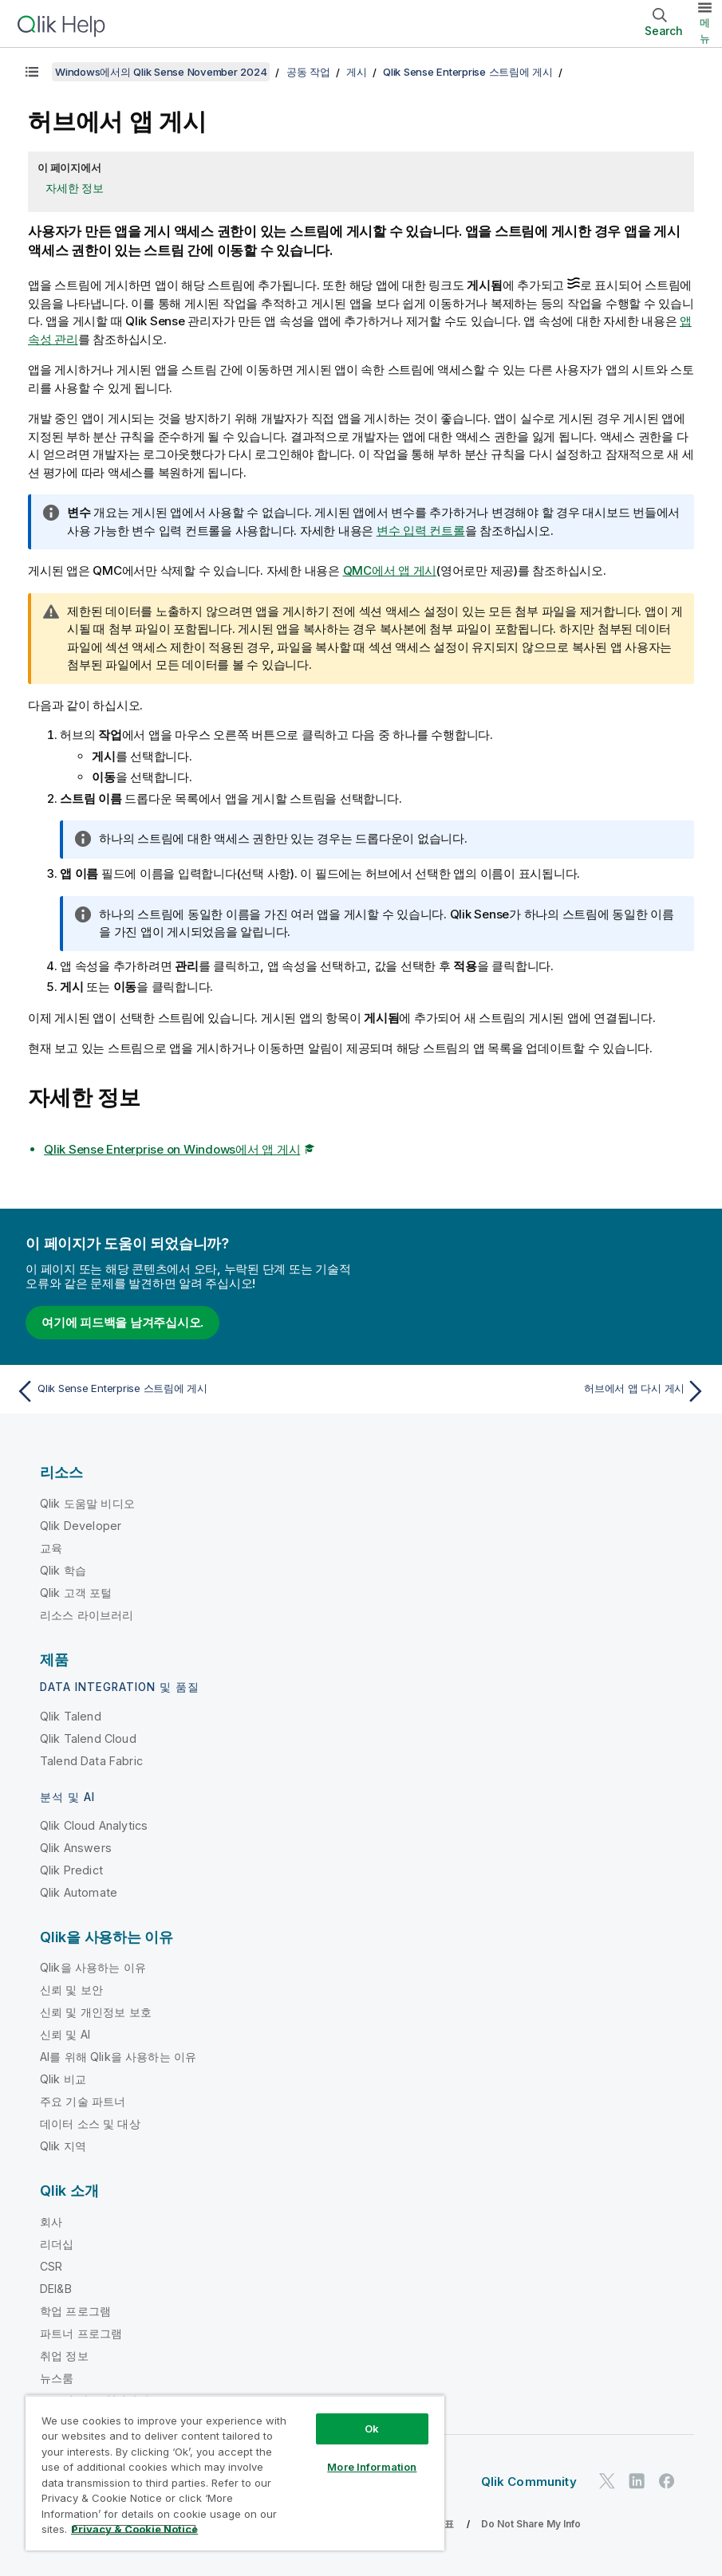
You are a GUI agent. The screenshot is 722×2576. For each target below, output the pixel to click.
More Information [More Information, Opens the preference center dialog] (371, 2466)
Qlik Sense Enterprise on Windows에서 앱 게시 (172, 1149)
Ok (372, 2428)
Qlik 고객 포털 (76, 1592)
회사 (51, 2221)
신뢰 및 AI (65, 2034)
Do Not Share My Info (531, 2524)
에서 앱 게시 (390, 570)
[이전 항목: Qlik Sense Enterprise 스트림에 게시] (183, 1391)
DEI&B (56, 2288)
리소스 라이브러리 (86, 1615)
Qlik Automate (78, 1892)
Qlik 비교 (63, 2079)
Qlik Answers (76, 1847)
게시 (356, 71)
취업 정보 (64, 2355)
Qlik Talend (70, 1716)
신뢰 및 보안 (71, 1989)
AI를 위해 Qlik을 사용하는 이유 (118, 2056)
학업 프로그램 (75, 2311)
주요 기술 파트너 (82, 2101)
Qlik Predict (71, 1870)
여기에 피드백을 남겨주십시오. (122, 1322)
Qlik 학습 (63, 1570)
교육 (51, 1548)
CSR (51, 2266)
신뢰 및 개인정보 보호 (96, 2012)
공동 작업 (308, 71)
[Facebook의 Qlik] (667, 2481)
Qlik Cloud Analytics (94, 1825)
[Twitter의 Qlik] (607, 2481)
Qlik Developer (80, 1525)
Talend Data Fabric (91, 1761)
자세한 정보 (74, 188)
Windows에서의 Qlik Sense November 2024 (160, 71)
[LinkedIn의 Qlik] (637, 2481)
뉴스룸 (56, 2378)
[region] (235, 2472)
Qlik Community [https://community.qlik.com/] (529, 2481)
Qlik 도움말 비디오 (87, 1503)
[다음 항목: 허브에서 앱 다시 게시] (539, 1391)
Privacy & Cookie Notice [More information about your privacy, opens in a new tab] (134, 2529)
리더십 (56, 2244)
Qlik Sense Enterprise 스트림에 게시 (468, 71)
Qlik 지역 (63, 2146)
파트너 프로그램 (81, 2333)
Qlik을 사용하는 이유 (93, 1967)
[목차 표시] (32, 72)
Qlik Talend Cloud (88, 1738)
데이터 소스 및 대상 (90, 2123)
